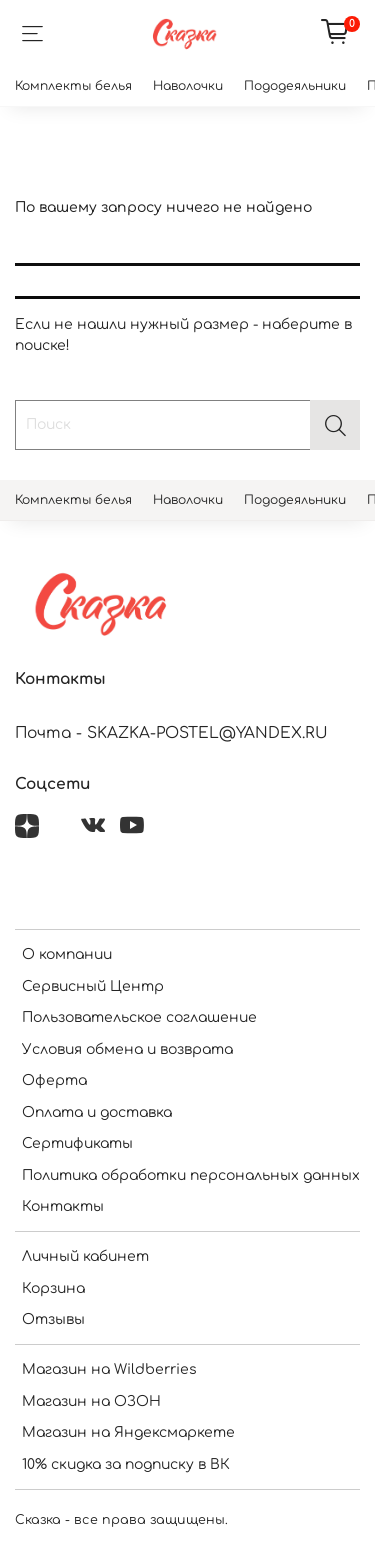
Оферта (54, 1080)
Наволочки (188, 86)
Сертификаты (77, 1143)
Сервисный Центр (93, 986)
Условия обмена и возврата (127, 1049)
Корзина (53, 1288)
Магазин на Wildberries (109, 1369)
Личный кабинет (85, 1256)
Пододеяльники (295, 86)
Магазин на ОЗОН (91, 1401)
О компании (67, 954)
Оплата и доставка (97, 1112)
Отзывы (53, 1319)
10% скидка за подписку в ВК (126, 1464)
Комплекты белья (73, 86)
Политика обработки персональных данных (191, 1175)
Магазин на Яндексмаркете (128, 1432)
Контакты (63, 1206)
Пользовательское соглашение (139, 1017)
